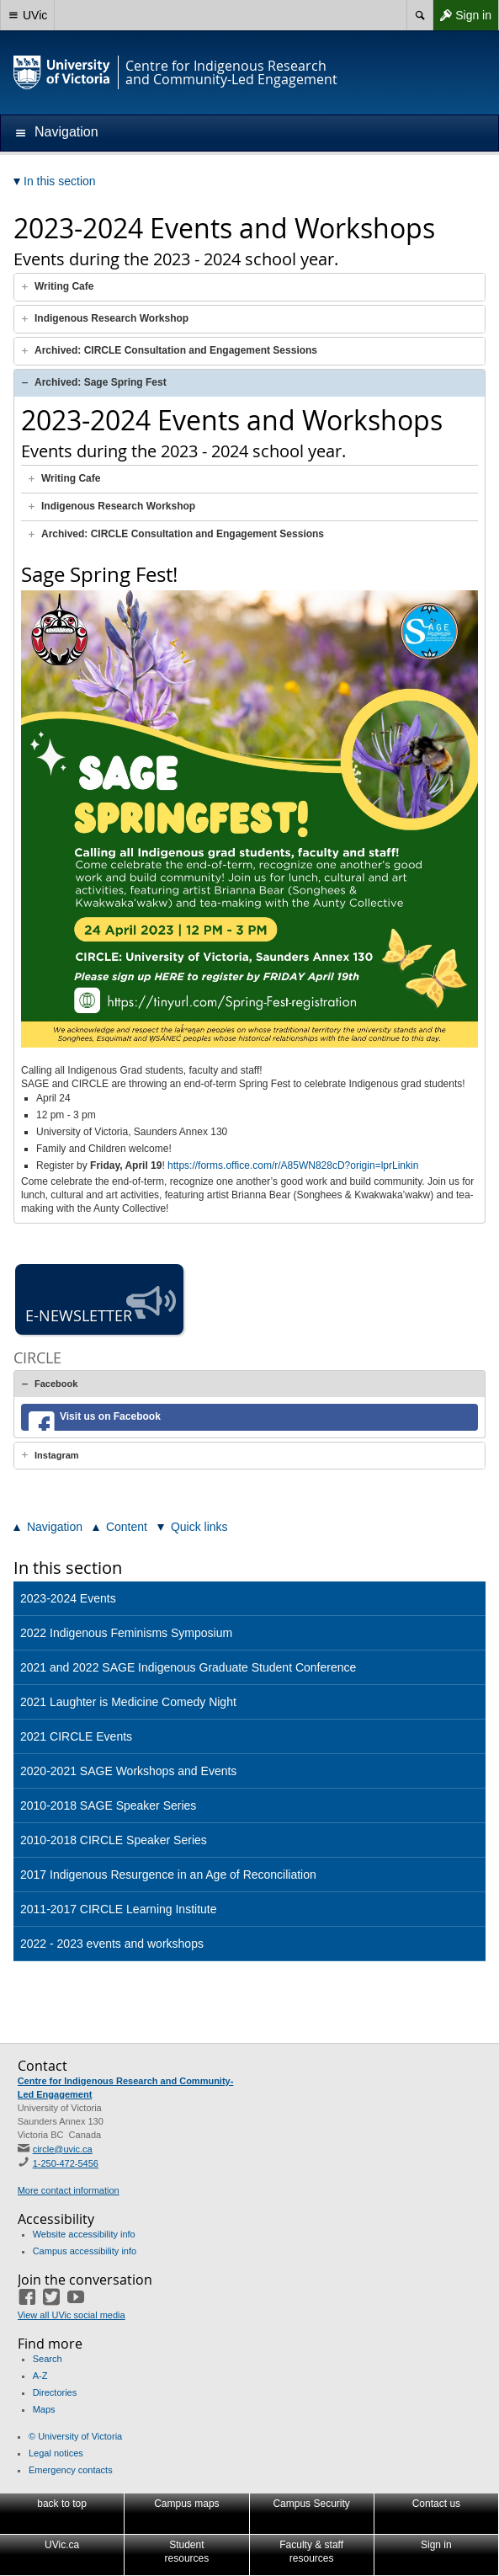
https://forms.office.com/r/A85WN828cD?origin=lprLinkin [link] (292, 1165)
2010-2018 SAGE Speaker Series (108, 1805)
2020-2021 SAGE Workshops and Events (128, 1771)
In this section (67, 1567)
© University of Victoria (75, 2436)
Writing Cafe (64, 286)
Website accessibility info (84, 2234)
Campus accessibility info (85, 2251)
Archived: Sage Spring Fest (101, 382)
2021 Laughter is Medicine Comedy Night (128, 1702)
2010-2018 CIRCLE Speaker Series (113, 1840)
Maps (44, 2409)
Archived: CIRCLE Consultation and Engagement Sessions (176, 350)
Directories (55, 2392)
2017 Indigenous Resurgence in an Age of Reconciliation (168, 1874)
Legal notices (56, 2453)
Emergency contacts (71, 2470)
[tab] (249, 287)
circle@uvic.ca (63, 2149)
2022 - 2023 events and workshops (112, 1943)
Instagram (57, 1455)
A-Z (40, 2376)
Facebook (56, 1384)
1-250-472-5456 (65, 2163)
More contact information (68, 2190)
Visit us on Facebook (110, 1416)
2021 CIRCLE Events (76, 1736)
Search (47, 2359)
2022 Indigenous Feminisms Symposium (126, 1633)
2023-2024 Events (68, 1598)
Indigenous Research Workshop (111, 318)
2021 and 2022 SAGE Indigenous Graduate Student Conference (188, 1667)
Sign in (462, 15)
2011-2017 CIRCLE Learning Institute (118, 1909)
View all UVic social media (71, 2315)
